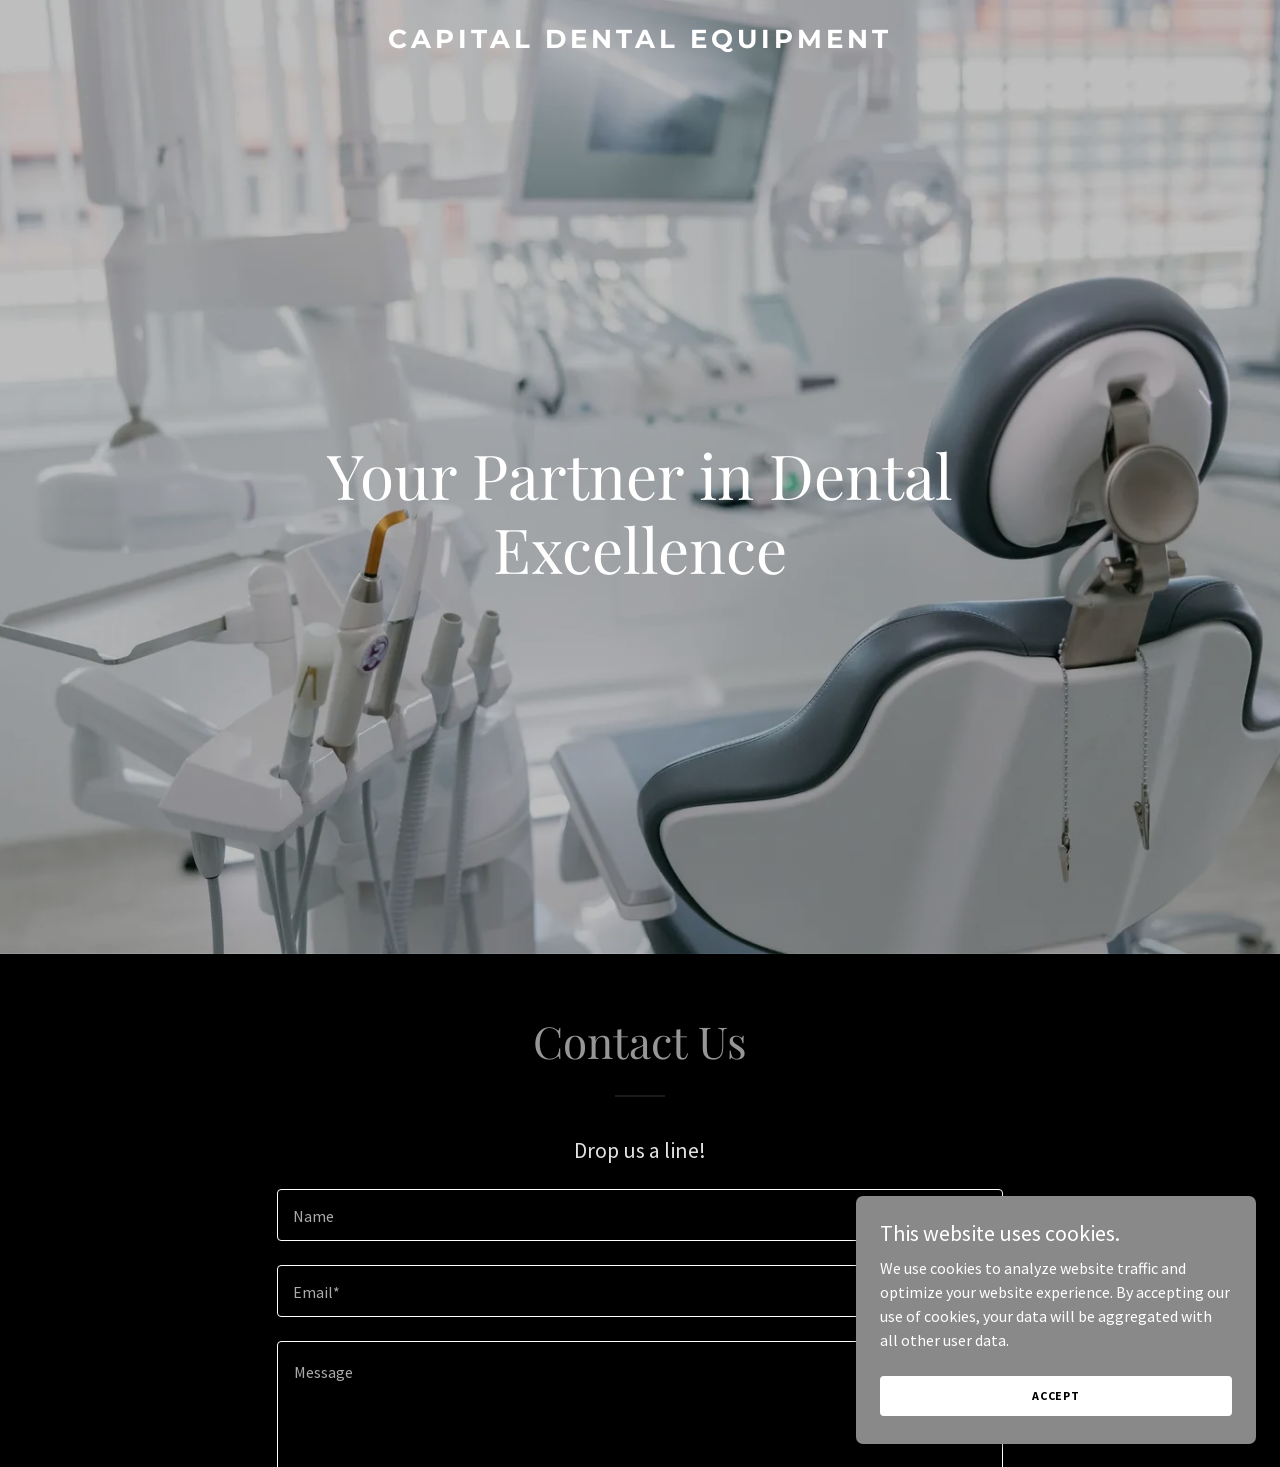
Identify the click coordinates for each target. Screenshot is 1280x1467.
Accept (1056, 1395)
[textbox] (639, 1215)
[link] (640, 42)
